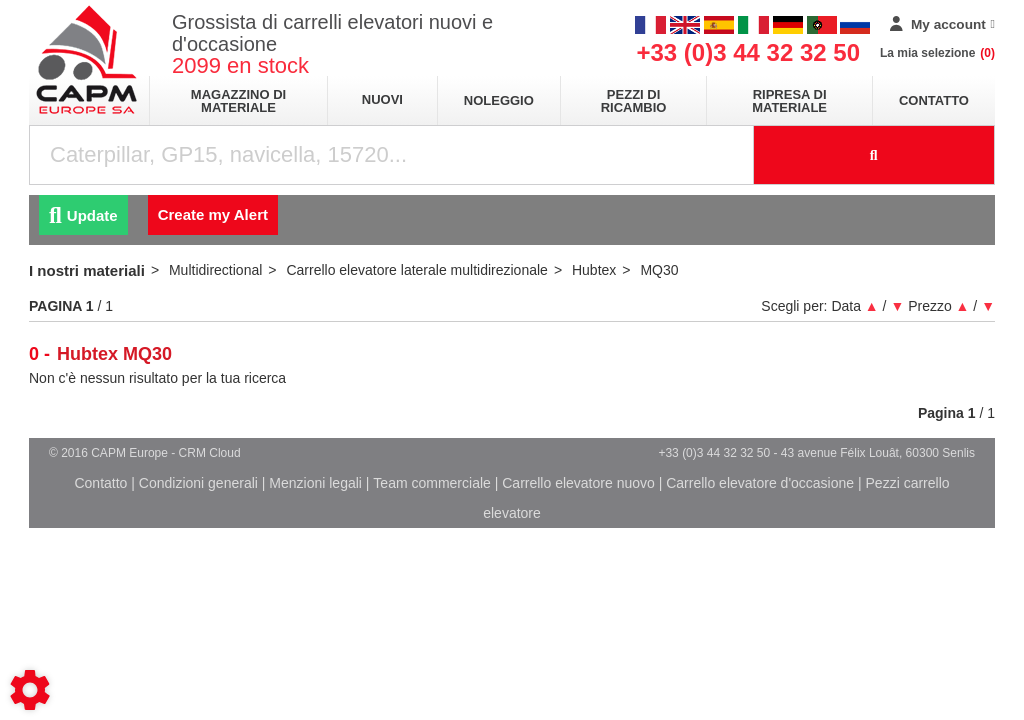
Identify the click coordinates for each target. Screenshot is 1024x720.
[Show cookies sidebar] (30, 690)
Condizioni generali (198, 483)
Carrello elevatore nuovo (578, 483)
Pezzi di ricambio (634, 101)
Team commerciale (431, 483)
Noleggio (499, 100)
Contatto (934, 100)
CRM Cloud (210, 453)
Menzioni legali (315, 483)
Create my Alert (213, 214)
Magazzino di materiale (238, 101)
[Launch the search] (875, 155)
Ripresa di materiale (789, 101)
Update (83, 215)
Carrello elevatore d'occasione (760, 483)
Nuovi (382, 99)
